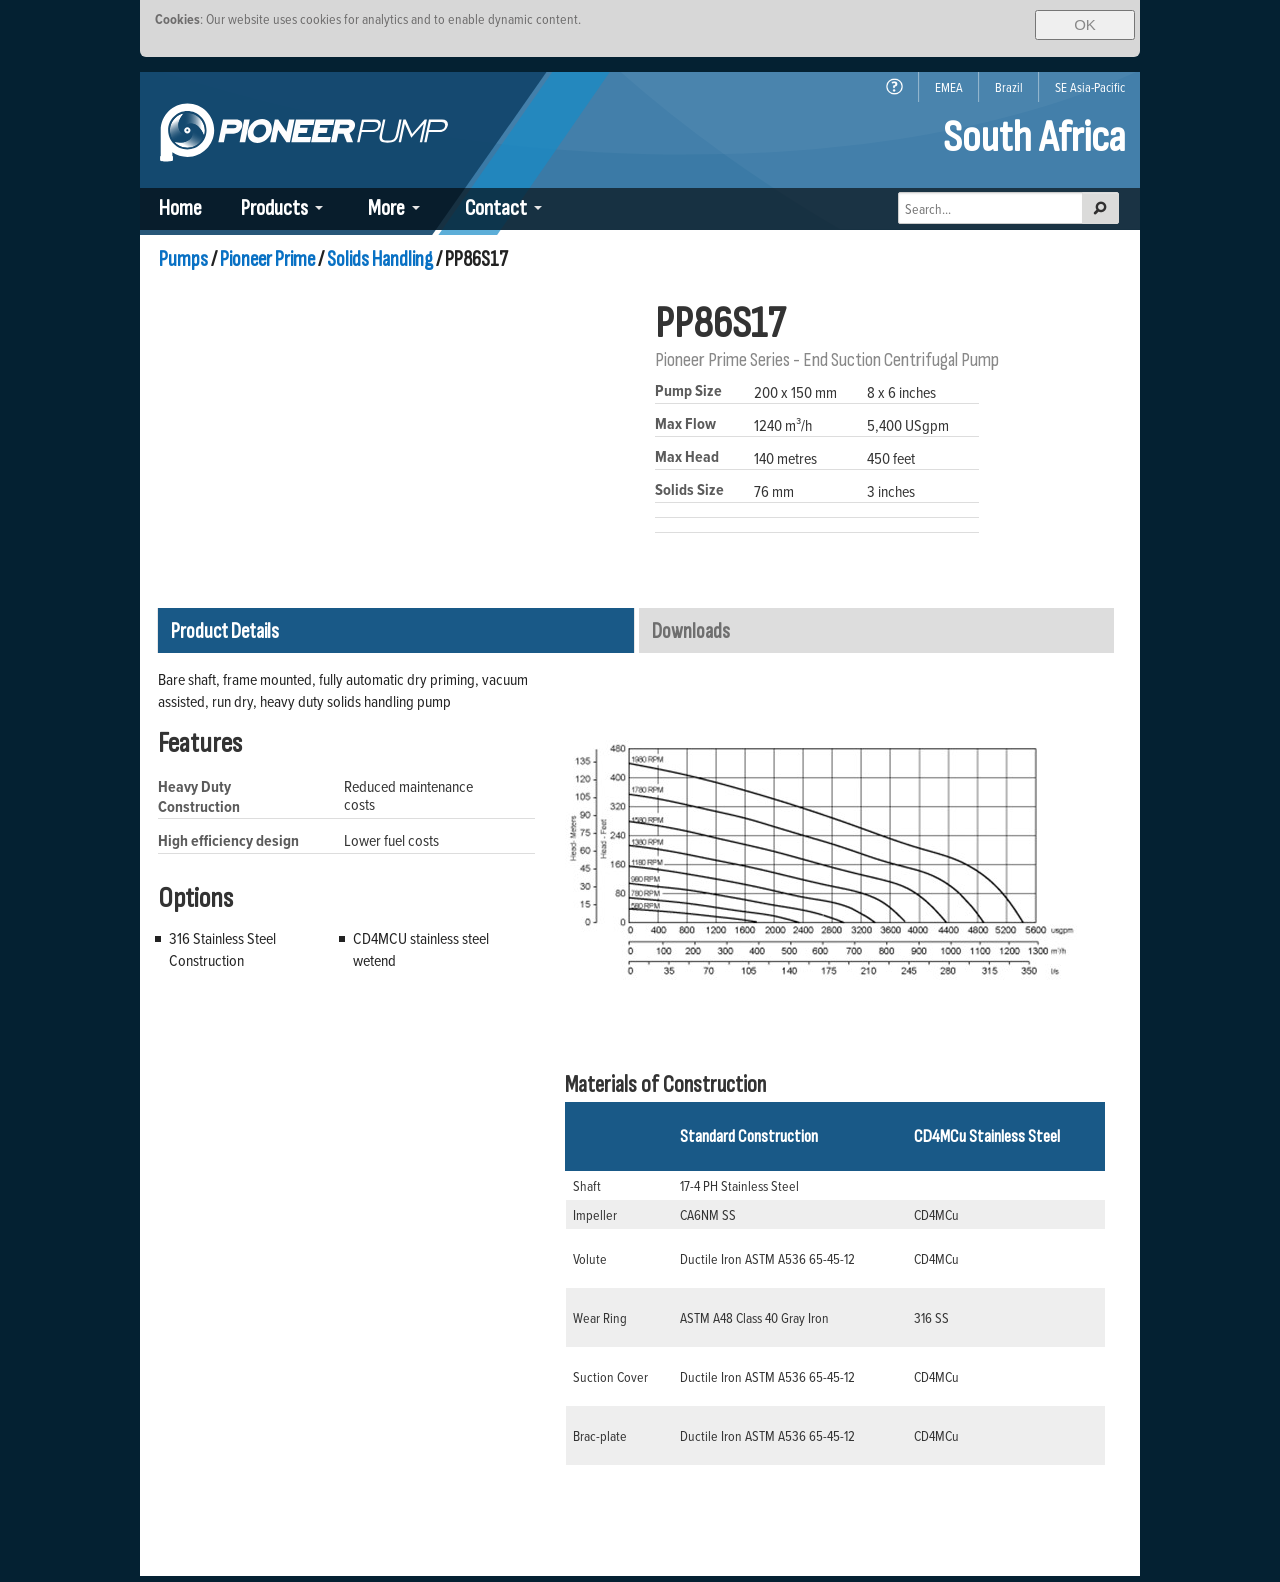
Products (274, 208)
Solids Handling (380, 259)
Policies (1000, 1449)
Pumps (183, 259)
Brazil (1009, 87)
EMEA (949, 87)
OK (1085, 24)
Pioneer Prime (267, 259)
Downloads (691, 631)
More (386, 208)
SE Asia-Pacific (1090, 87)
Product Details (225, 631)
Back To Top (990, 1547)
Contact (496, 208)
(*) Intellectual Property (959, 1475)
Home (180, 208)
